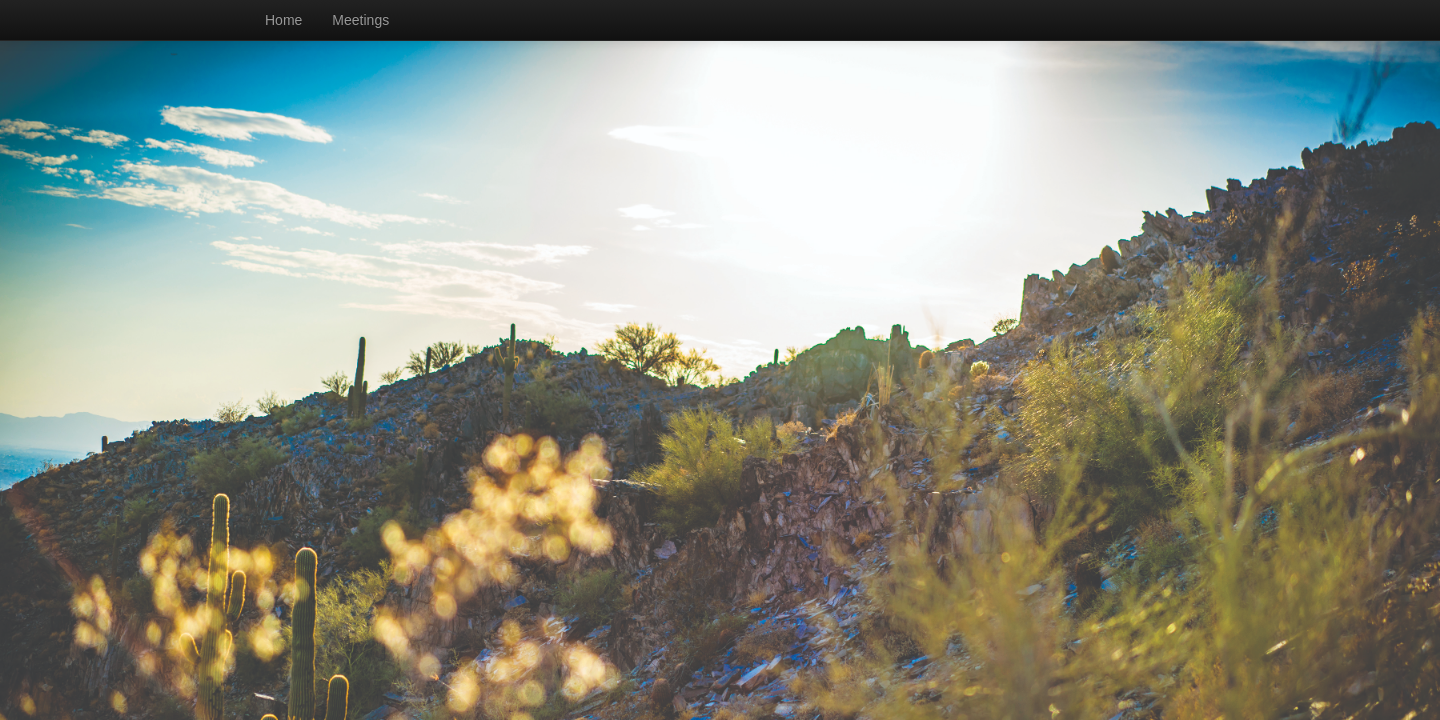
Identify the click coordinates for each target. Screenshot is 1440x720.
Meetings (360, 20)
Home (283, 20)
